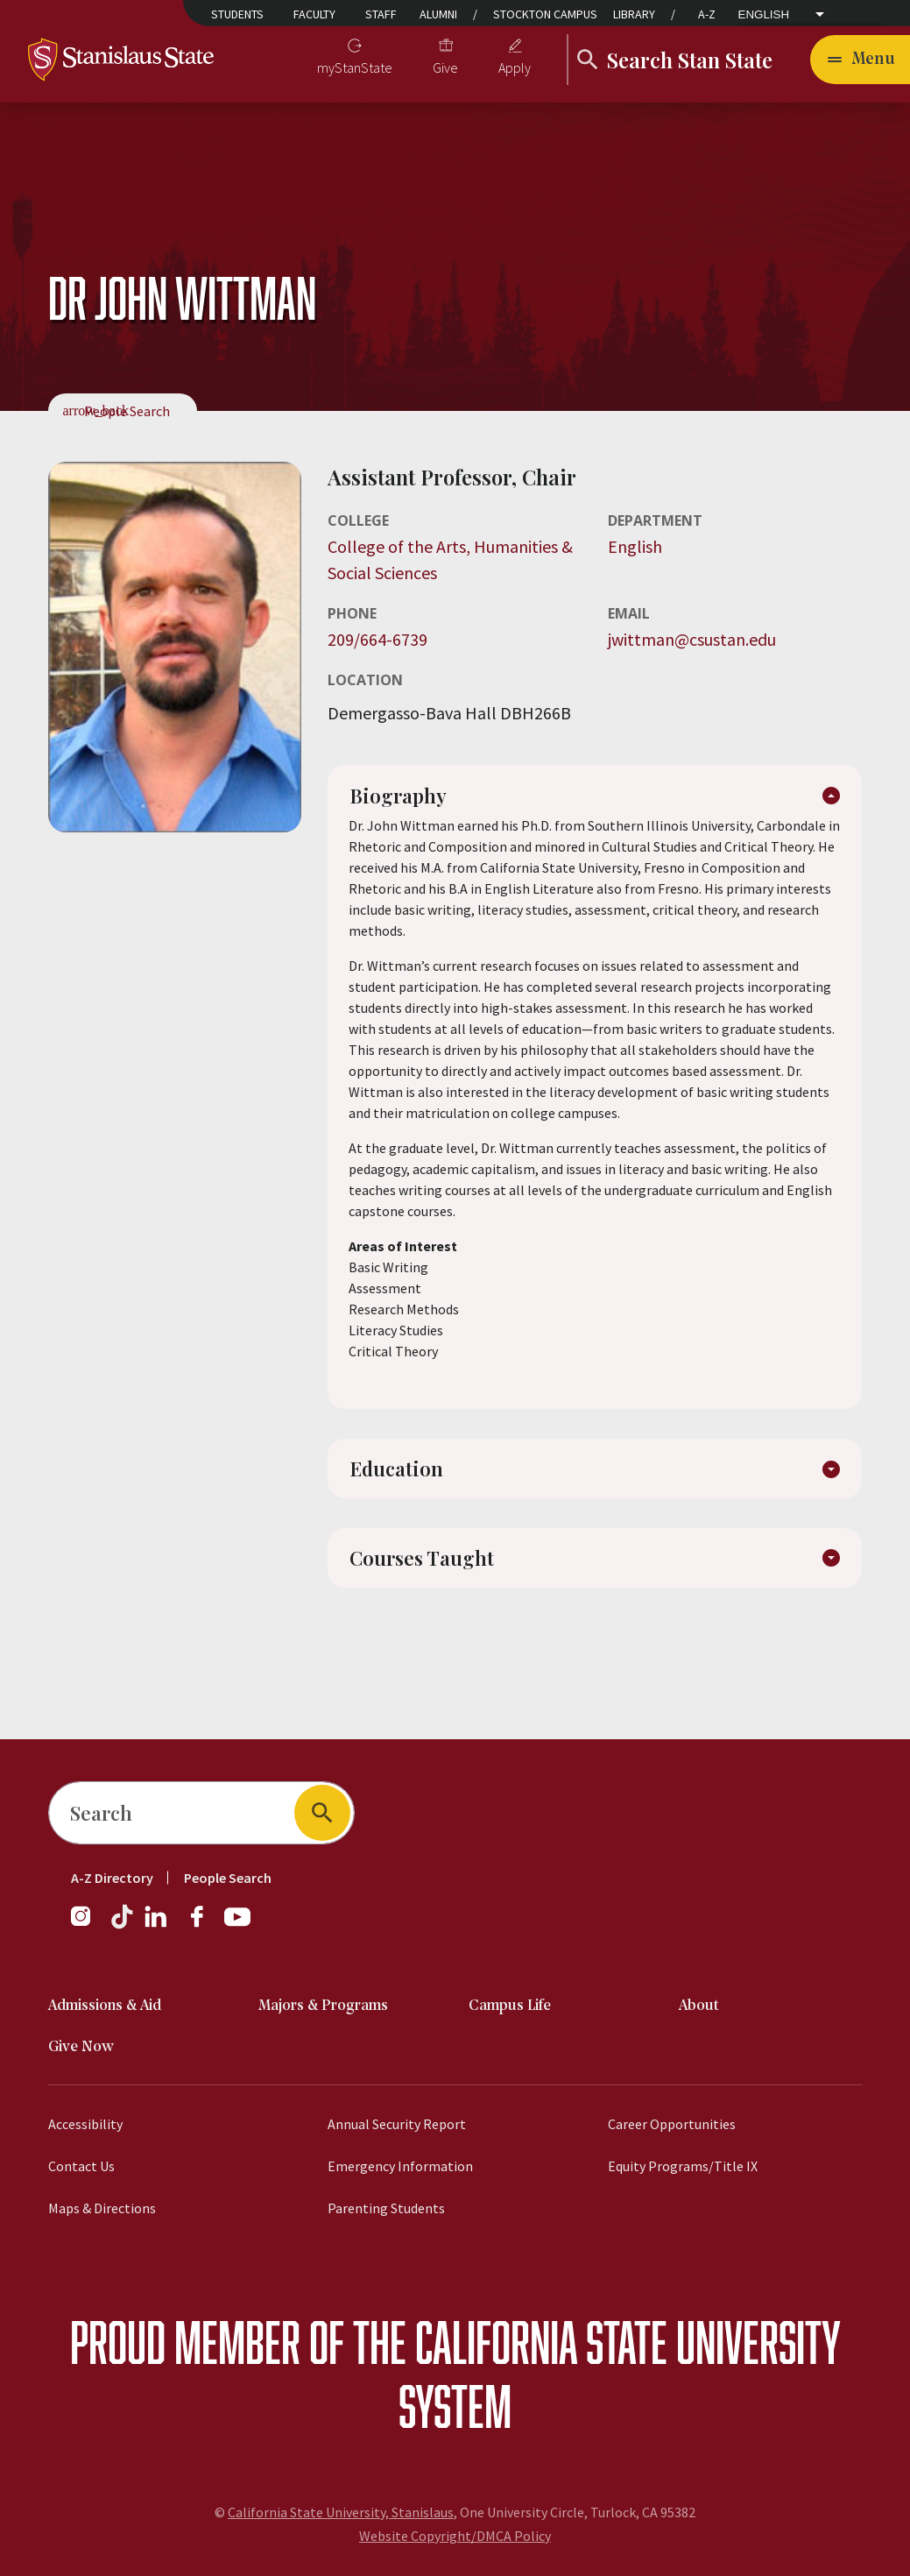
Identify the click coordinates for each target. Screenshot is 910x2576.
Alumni (438, 14)
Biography (400, 800)
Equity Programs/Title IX (683, 2166)
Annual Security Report (397, 2124)
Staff (381, 14)
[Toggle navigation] (860, 59)
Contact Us (81, 2166)
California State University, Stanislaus (341, 2512)
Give (445, 67)
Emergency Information (400, 2166)
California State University (627, 2342)
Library (634, 14)
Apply (514, 67)
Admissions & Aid (104, 2006)
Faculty (314, 14)
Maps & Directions (102, 2208)
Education (398, 1476)
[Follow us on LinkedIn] (157, 1925)
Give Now (81, 2047)
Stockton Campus (545, 14)
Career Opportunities (672, 2124)
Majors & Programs (323, 2006)
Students (237, 14)
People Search (127, 411)
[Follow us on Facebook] (204, 1925)
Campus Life (510, 2006)
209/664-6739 (377, 639)
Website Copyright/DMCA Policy (455, 2535)
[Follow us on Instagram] (87, 1925)
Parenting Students (386, 2208)
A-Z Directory (112, 1877)
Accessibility (85, 2124)
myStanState (354, 67)
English (764, 15)
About (699, 2006)
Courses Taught (424, 1572)
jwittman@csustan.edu (692, 639)
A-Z (707, 14)
